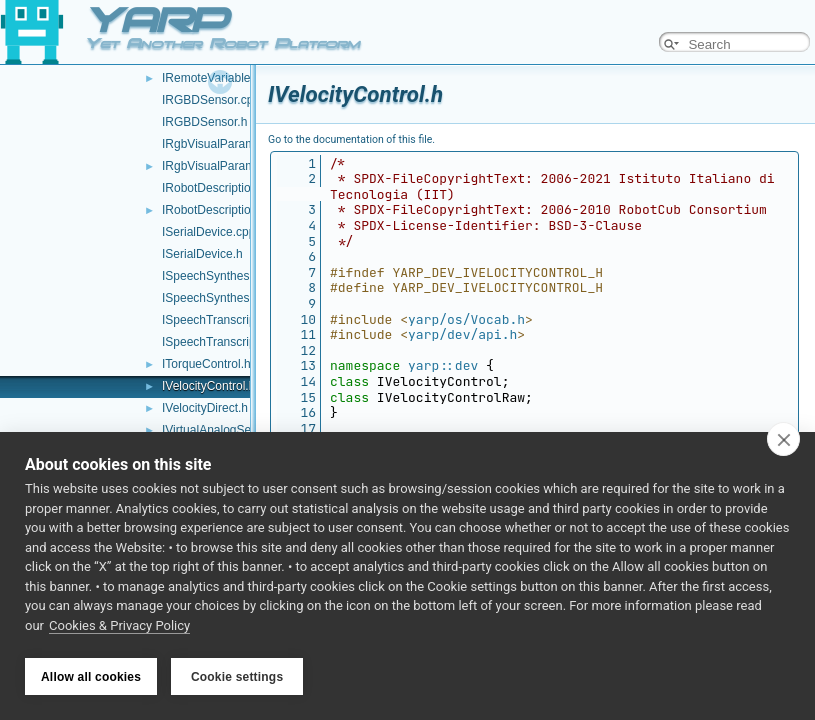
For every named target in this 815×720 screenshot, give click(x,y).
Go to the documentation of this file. (351, 139)
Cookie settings (237, 677)
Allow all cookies (91, 677)
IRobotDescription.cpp (221, 188)
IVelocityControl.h (208, 386)
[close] (783, 442)
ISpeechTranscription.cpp (230, 320)
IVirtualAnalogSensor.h (223, 430)
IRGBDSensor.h (204, 122)
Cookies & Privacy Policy (119, 628)
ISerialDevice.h (202, 254)
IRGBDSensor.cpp (211, 100)
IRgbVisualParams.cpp (223, 144)
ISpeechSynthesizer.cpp (226, 276)
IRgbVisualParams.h (216, 166)
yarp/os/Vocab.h (466, 319)
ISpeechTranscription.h (223, 342)
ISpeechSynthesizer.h (220, 298)
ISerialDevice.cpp (208, 232)
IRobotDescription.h (214, 210)
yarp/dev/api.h (462, 334)
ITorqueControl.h (206, 364)
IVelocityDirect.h (205, 408)
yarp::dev (443, 365)
